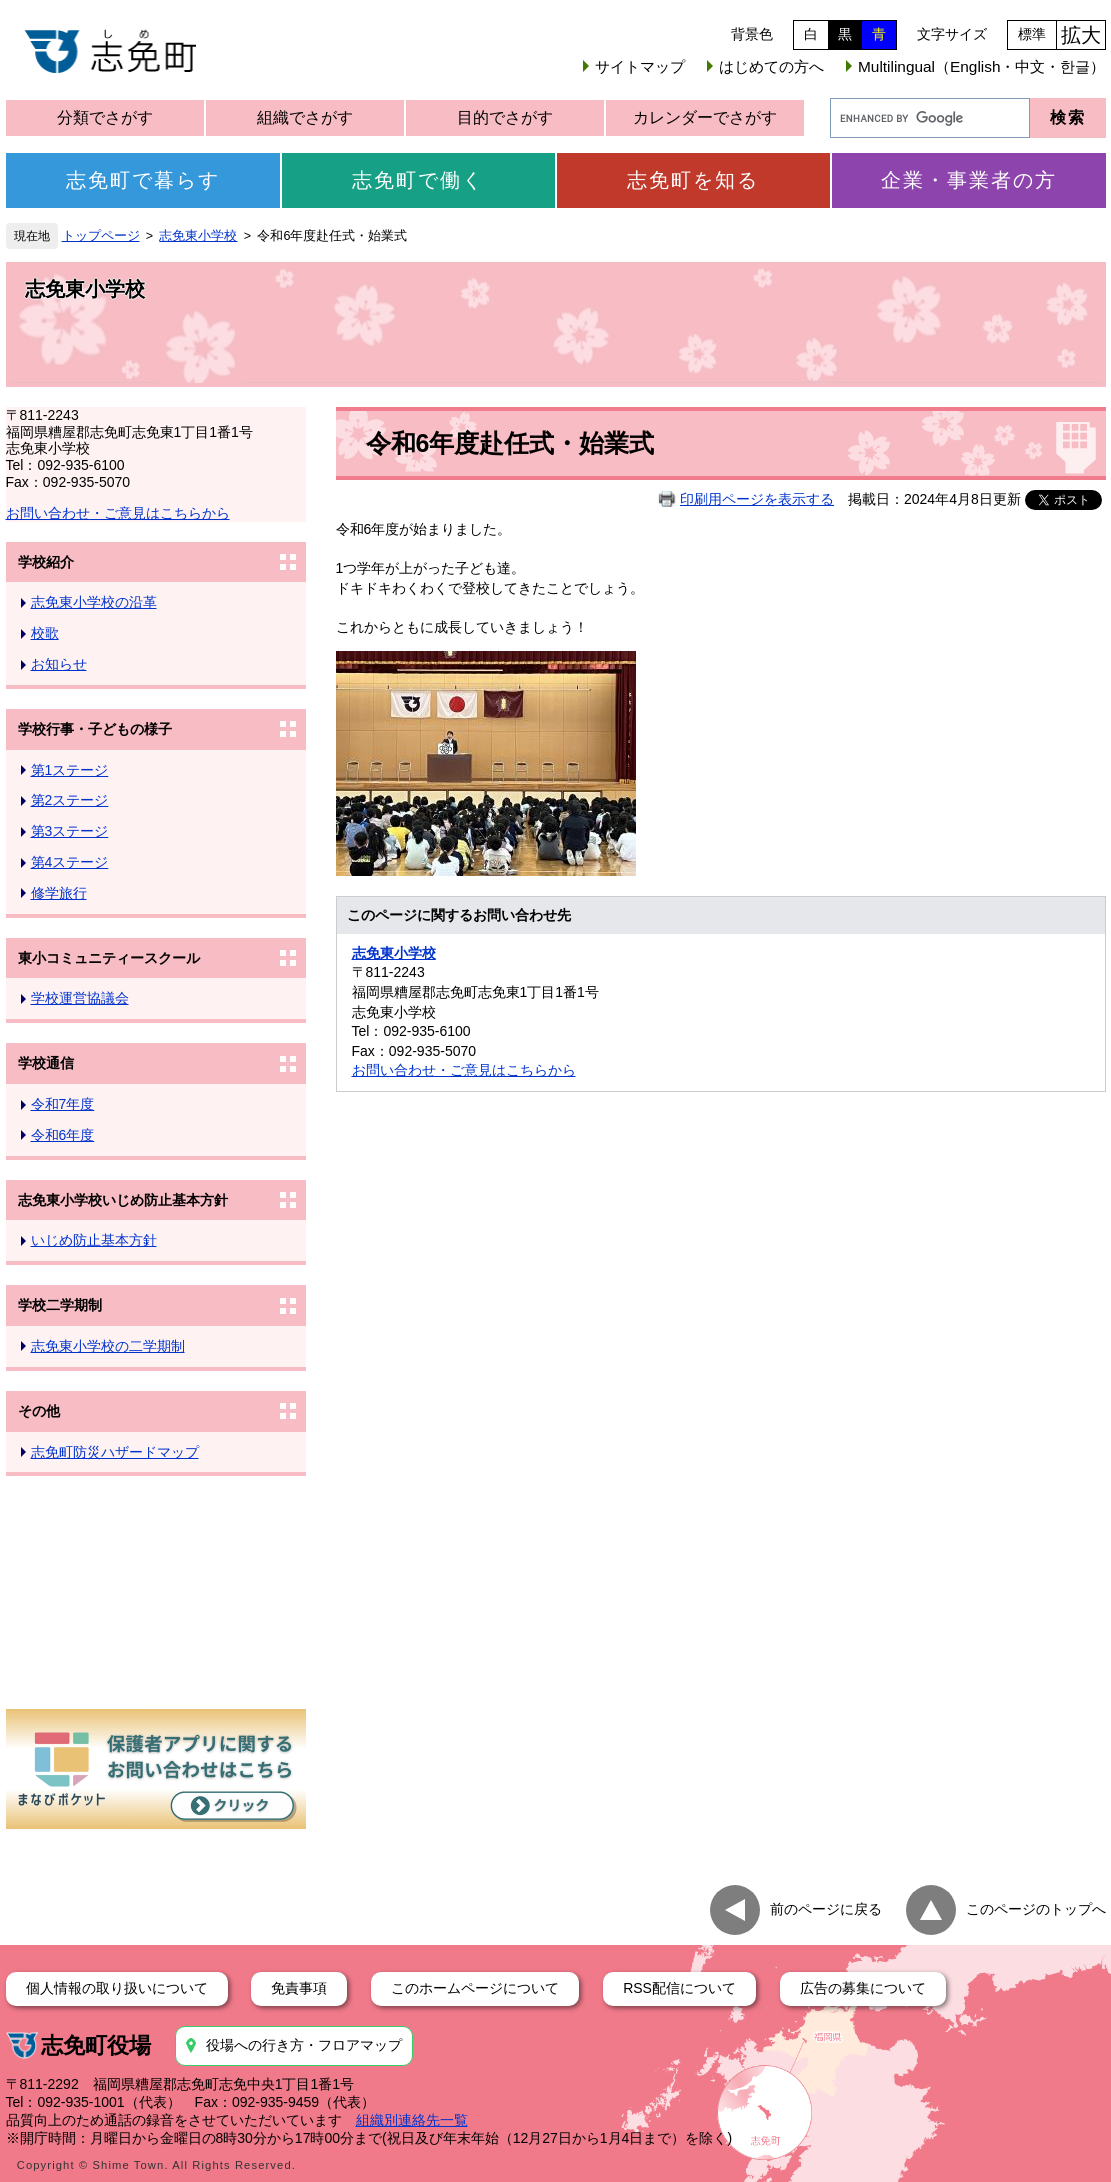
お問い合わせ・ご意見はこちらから (118, 513)
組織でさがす (305, 117)
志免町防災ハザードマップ (115, 1452)
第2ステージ (70, 800)
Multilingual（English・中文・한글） (981, 66)
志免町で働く (418, 180)
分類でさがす (105, 117)
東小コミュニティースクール (109, 958)
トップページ (101, 236)
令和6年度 (63, 1135)
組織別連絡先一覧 (412, 2120)
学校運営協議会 (80, 998)
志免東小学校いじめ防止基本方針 (123, 1200)
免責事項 (299, 1988)
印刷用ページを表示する (757, 499)
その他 (39, 1411)
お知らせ (59, 664)
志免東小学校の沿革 (94, 602)
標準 (1032, 34)
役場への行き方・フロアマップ (304, 2045)
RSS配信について (679, 1988)
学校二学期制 (60, 1305)
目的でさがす (505, 117)
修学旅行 (59, 893)
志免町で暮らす (143, 180)
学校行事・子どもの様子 (95, 729)
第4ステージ (70, 862)
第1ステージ (70, 770)
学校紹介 (46, 562)
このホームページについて (475, 1988)
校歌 (45, 633)
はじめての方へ (771, 66)
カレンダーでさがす (705, 117)
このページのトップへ (1036, 1909)
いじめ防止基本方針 (94, 1240)
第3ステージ (70, 831)
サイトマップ (640, 66)
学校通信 (46, 1063)
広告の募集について (863, 1988)
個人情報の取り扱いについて (117, 1988)
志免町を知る (693, 180)
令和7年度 (63, 1104)
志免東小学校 (198, 236)
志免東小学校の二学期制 (108, 1346)
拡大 (1081, 35)
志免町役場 (96, 2045)
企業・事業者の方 (969, 180)
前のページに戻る (826, 1909)
